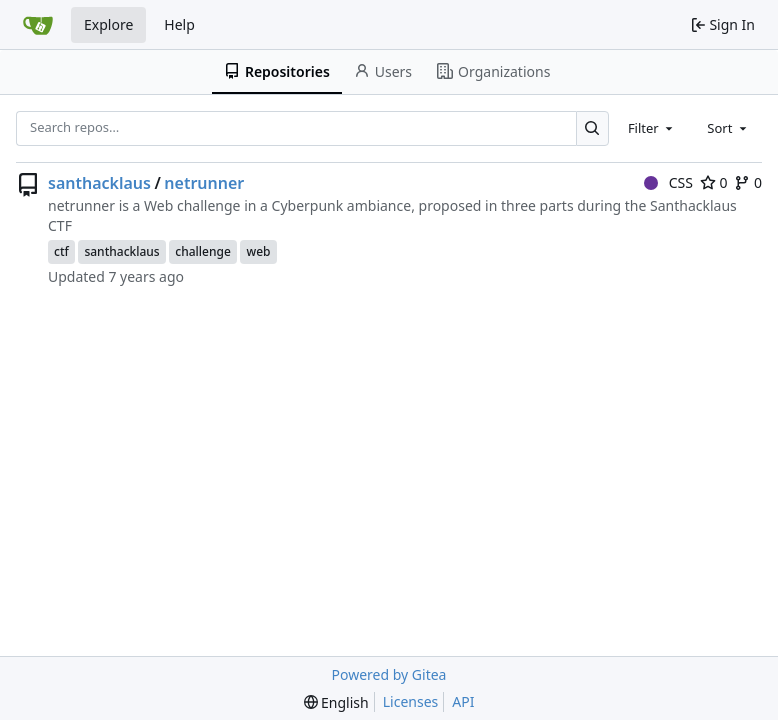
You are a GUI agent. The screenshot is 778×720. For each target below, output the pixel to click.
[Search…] (592, 128)
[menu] (336, 702)
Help (179, 24)
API (463, 701)
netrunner (204, 183)
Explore (108, 24)
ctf (61, 251)
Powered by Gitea (389, 674)
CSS (668, 182)
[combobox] (652, 128)
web (258, 251)
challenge (203, 251)
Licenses (411, 701)
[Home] (38, 25)
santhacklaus (99, 183)
